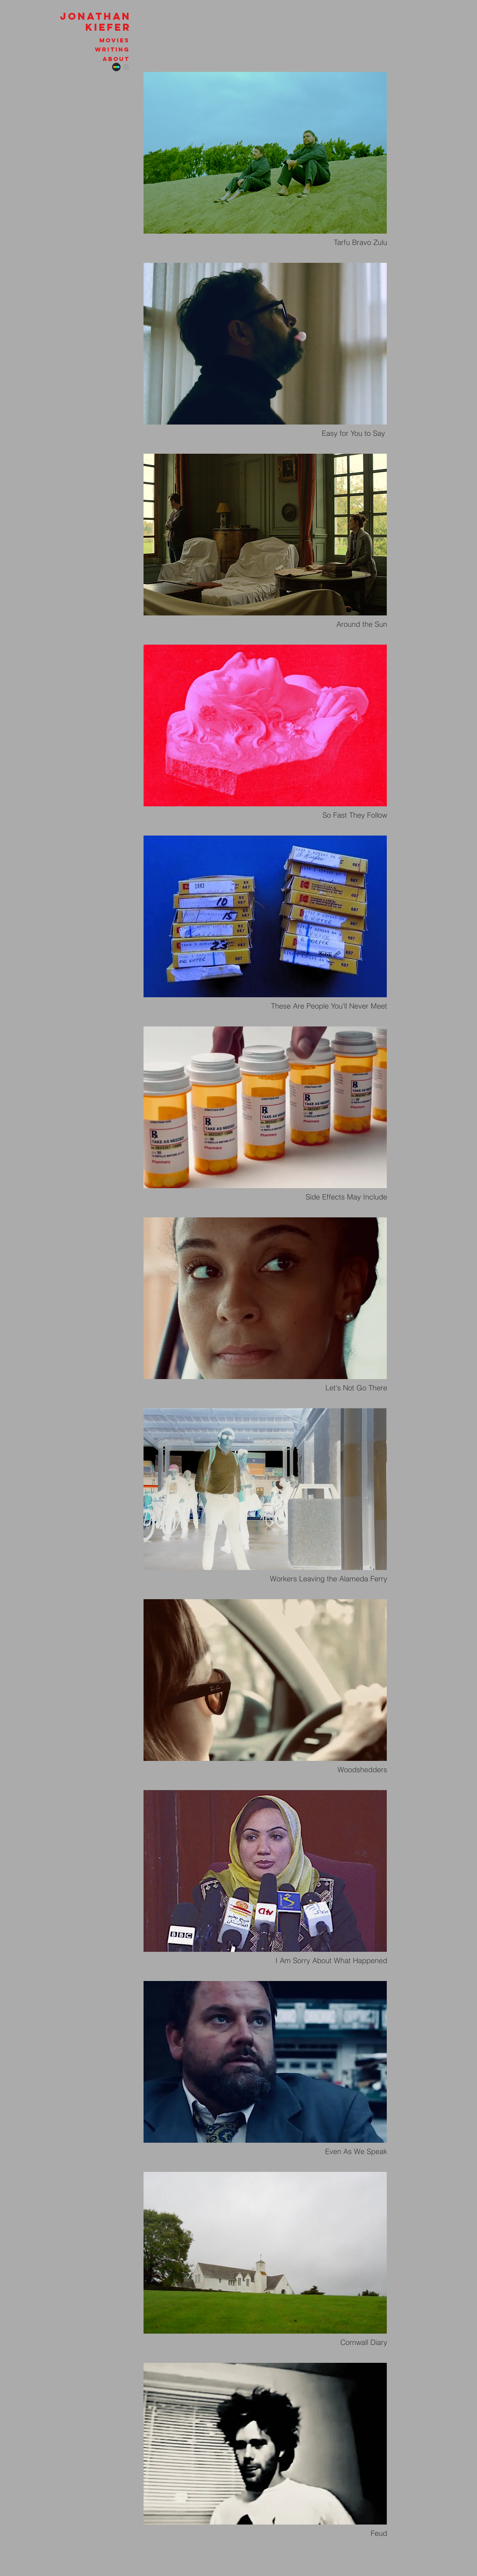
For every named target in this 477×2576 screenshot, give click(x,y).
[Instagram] (126, 67)
